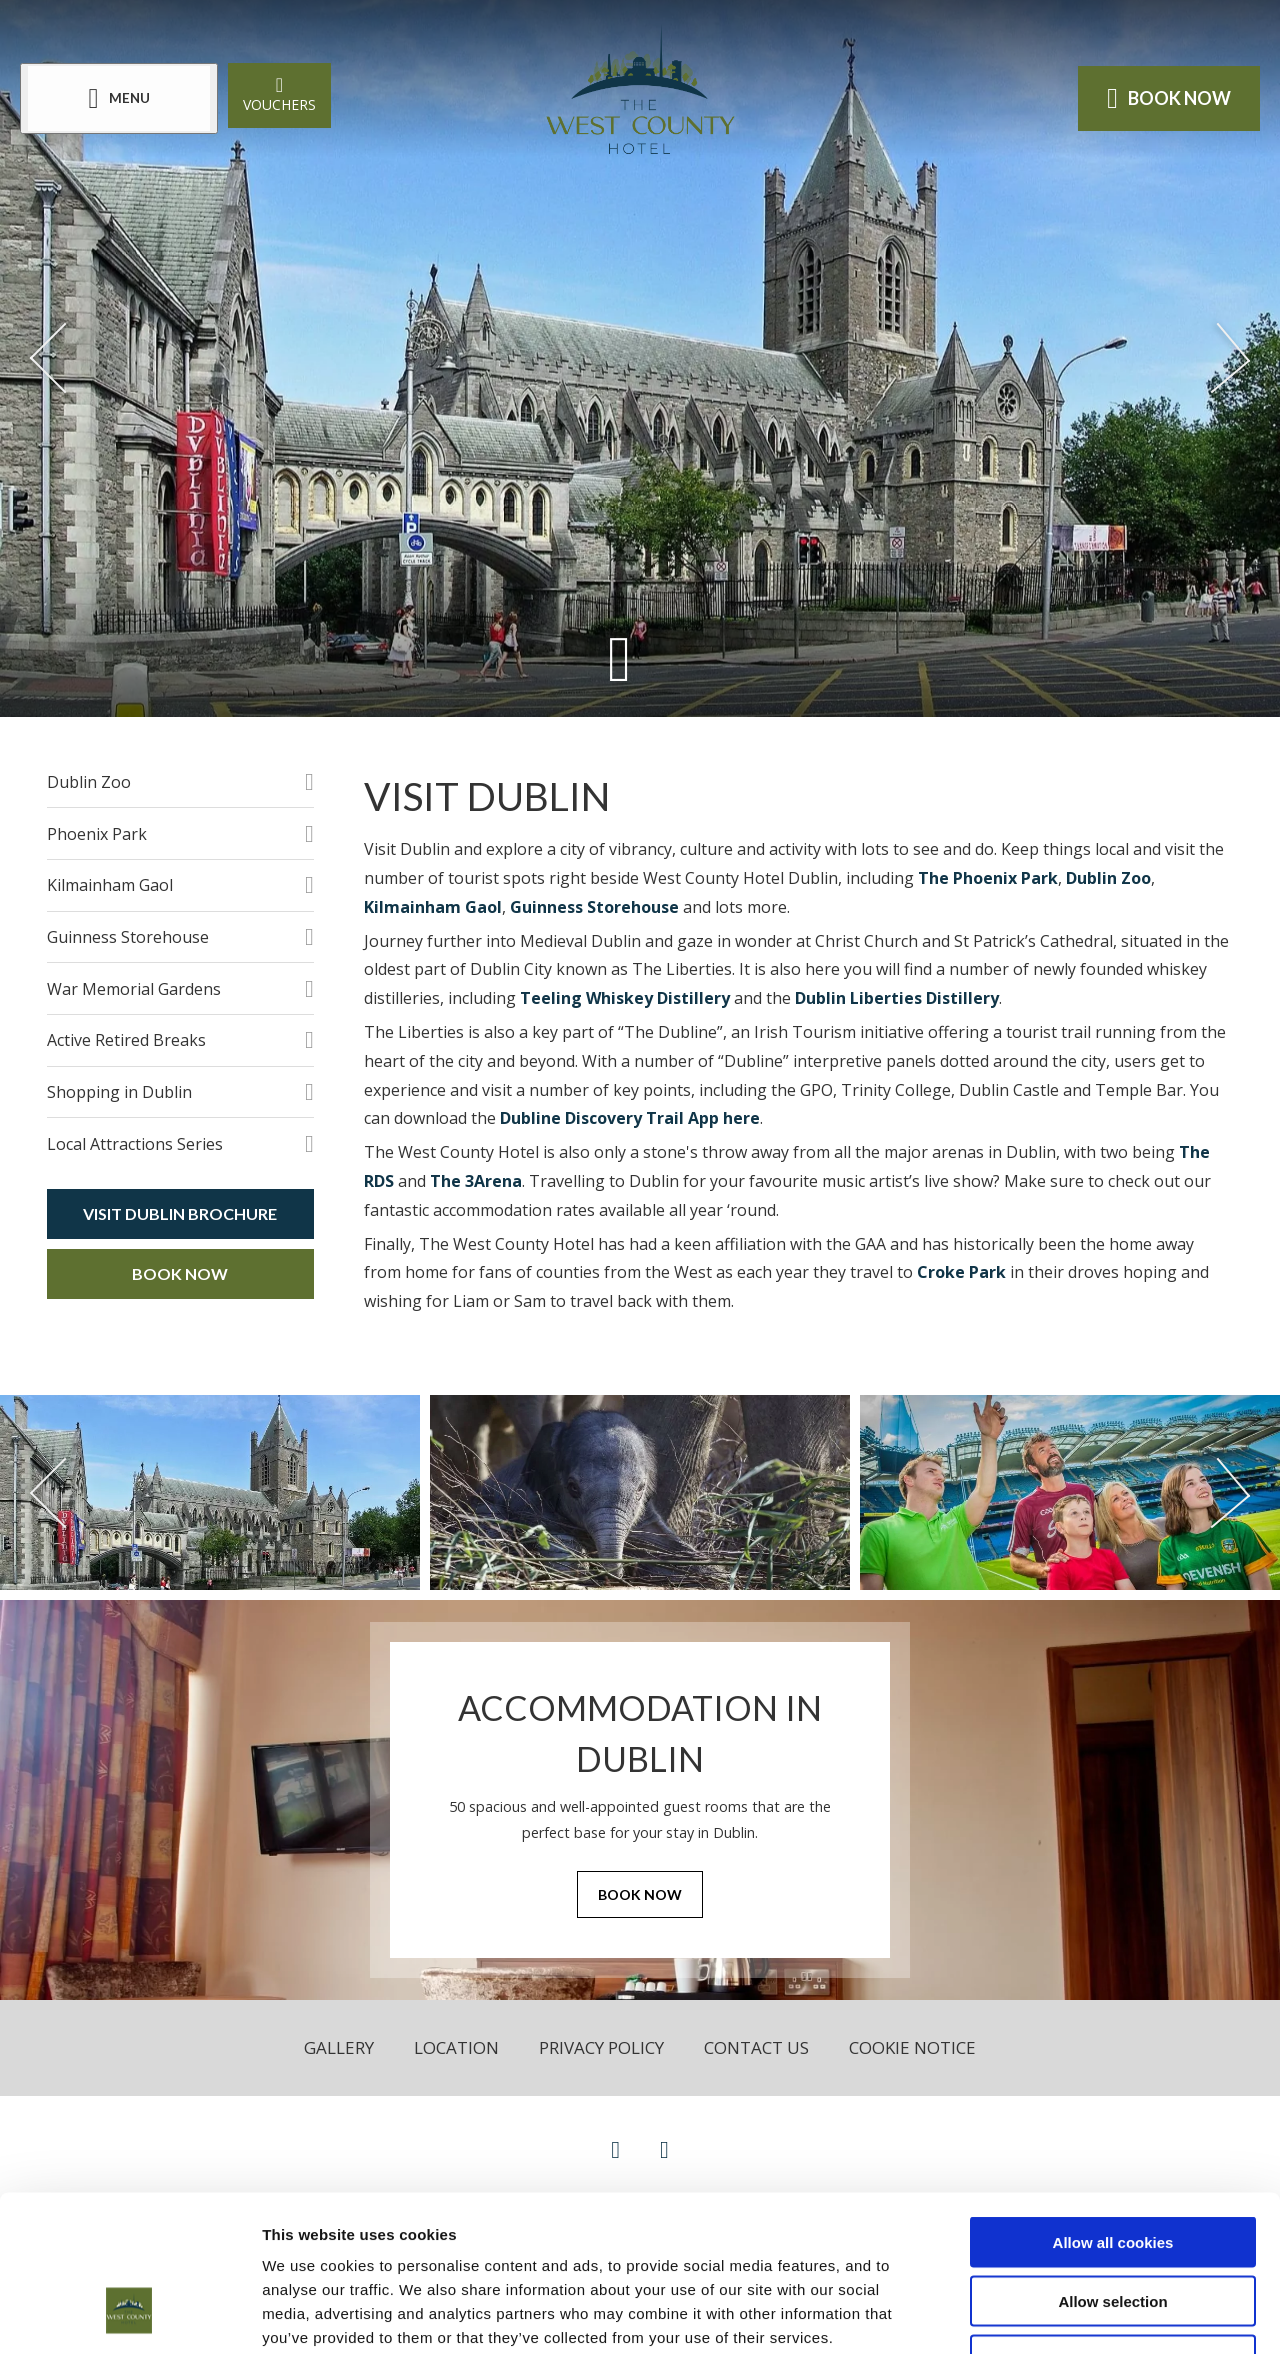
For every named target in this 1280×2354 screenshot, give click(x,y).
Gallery (339, 2047)
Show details (1049, 2314)
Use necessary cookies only (1113, 2226)
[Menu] (119, 98)
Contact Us (756, 2047)
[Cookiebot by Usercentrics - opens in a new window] (129, 2315)
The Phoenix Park (988, 878)
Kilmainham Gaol (110, 885)
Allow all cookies (1113, 2108)
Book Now (180, 1273)
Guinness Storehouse (128, 937)
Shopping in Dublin (119, 1092)
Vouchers (279, 93)
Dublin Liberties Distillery (897, 998)
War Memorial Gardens (134, 989)
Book (1169, 98)
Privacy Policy (601, 2047)
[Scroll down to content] (619, 657)
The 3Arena (476, 1181)
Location (456, 2047)
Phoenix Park (97, 834)
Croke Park (961, 1272)
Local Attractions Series (135, 1144)
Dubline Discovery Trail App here (630, 1118)
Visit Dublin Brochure (180, 1213)
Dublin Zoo (89, 782)
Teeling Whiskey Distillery (625, 998)
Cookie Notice (912, 2047)
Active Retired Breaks (126, 1040)
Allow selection (1112, 2167)
